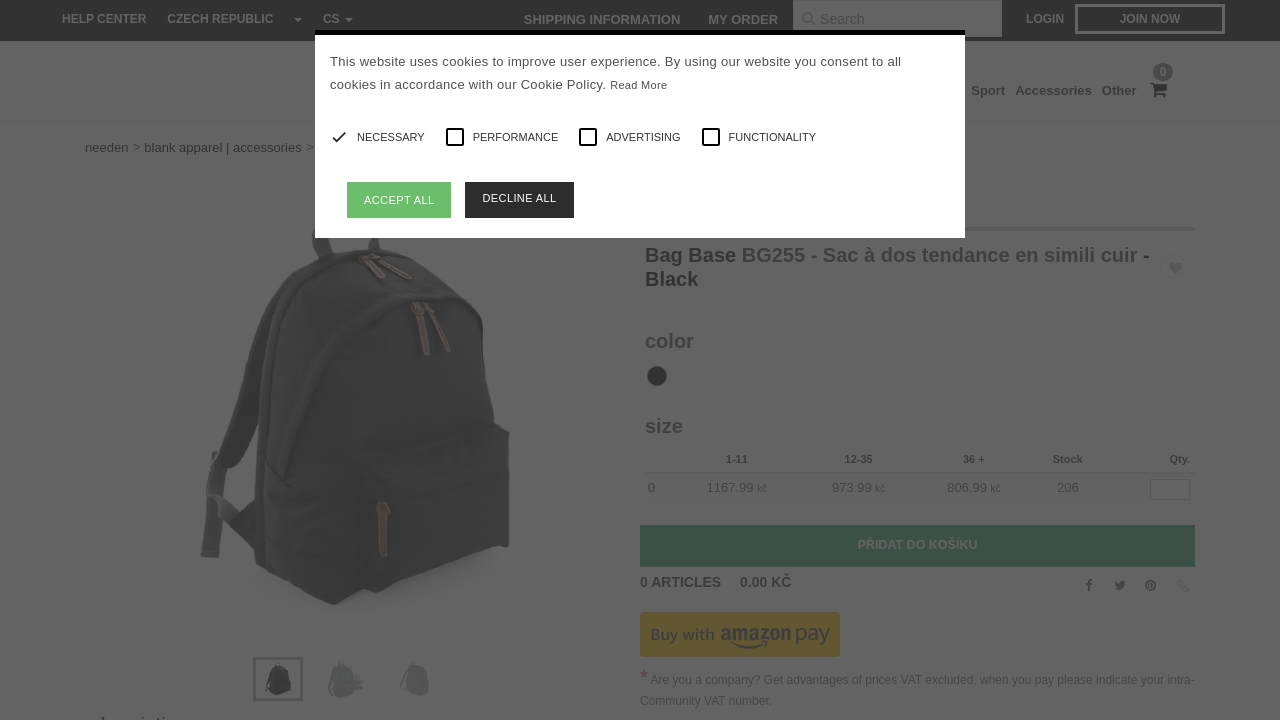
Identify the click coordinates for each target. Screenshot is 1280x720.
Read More (638, 85)
